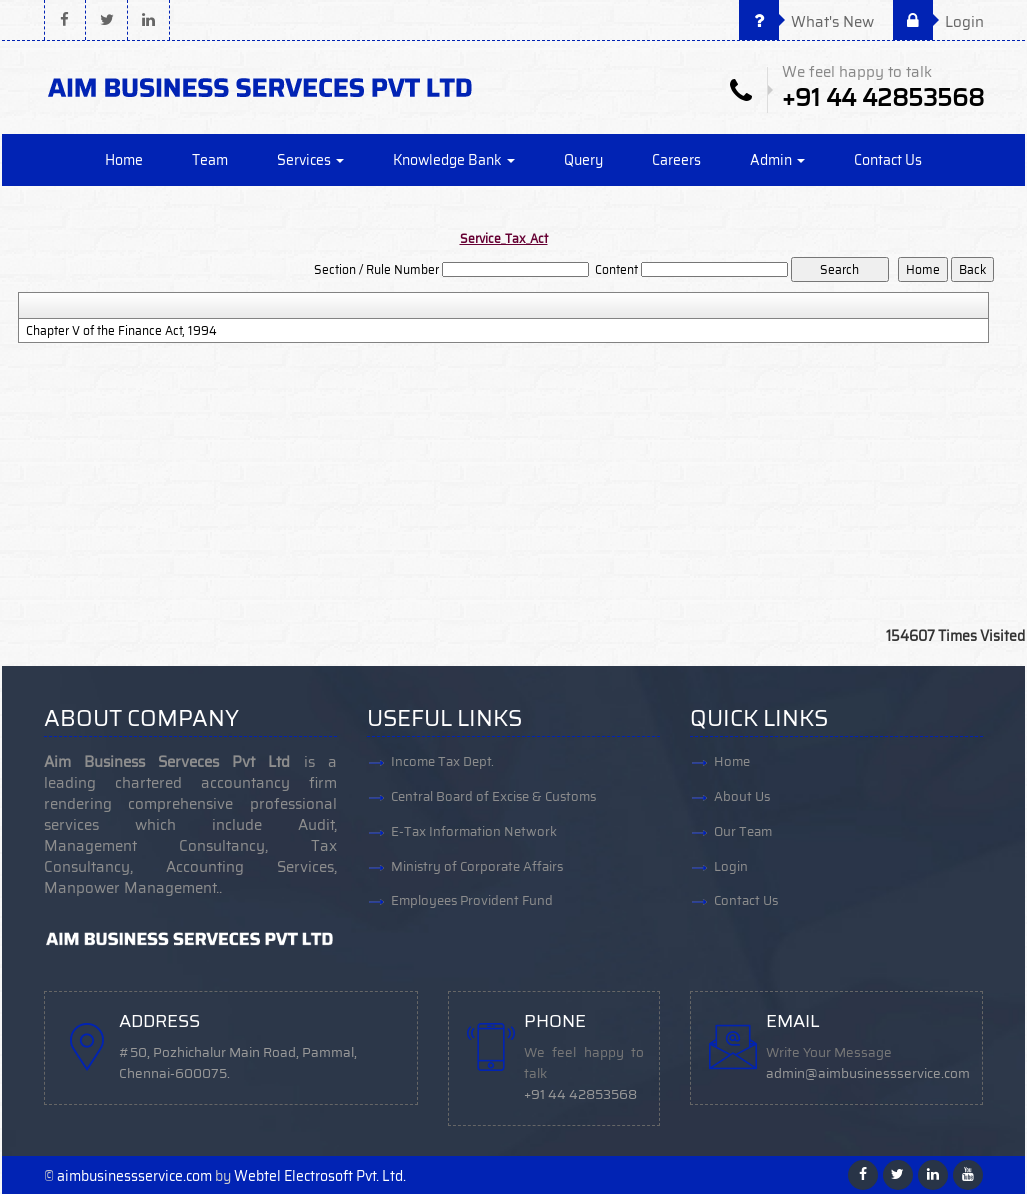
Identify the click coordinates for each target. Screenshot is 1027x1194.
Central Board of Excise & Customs (493, 796)
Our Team (743, 831)
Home (124, 160)
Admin (777, 160)
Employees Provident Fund (472, 901)
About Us (742, 796)
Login (938, 22)
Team (210, 160)
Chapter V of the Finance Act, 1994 (121, 331)
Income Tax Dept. (442, 761)
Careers (676, 160)
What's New (806, 22)
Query (583, 160)
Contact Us (888, 160)
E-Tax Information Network (474, 831)
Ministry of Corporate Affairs (477, 866)
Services (310, 160)
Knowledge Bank (454, 160)
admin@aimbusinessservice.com (868, 1073)
